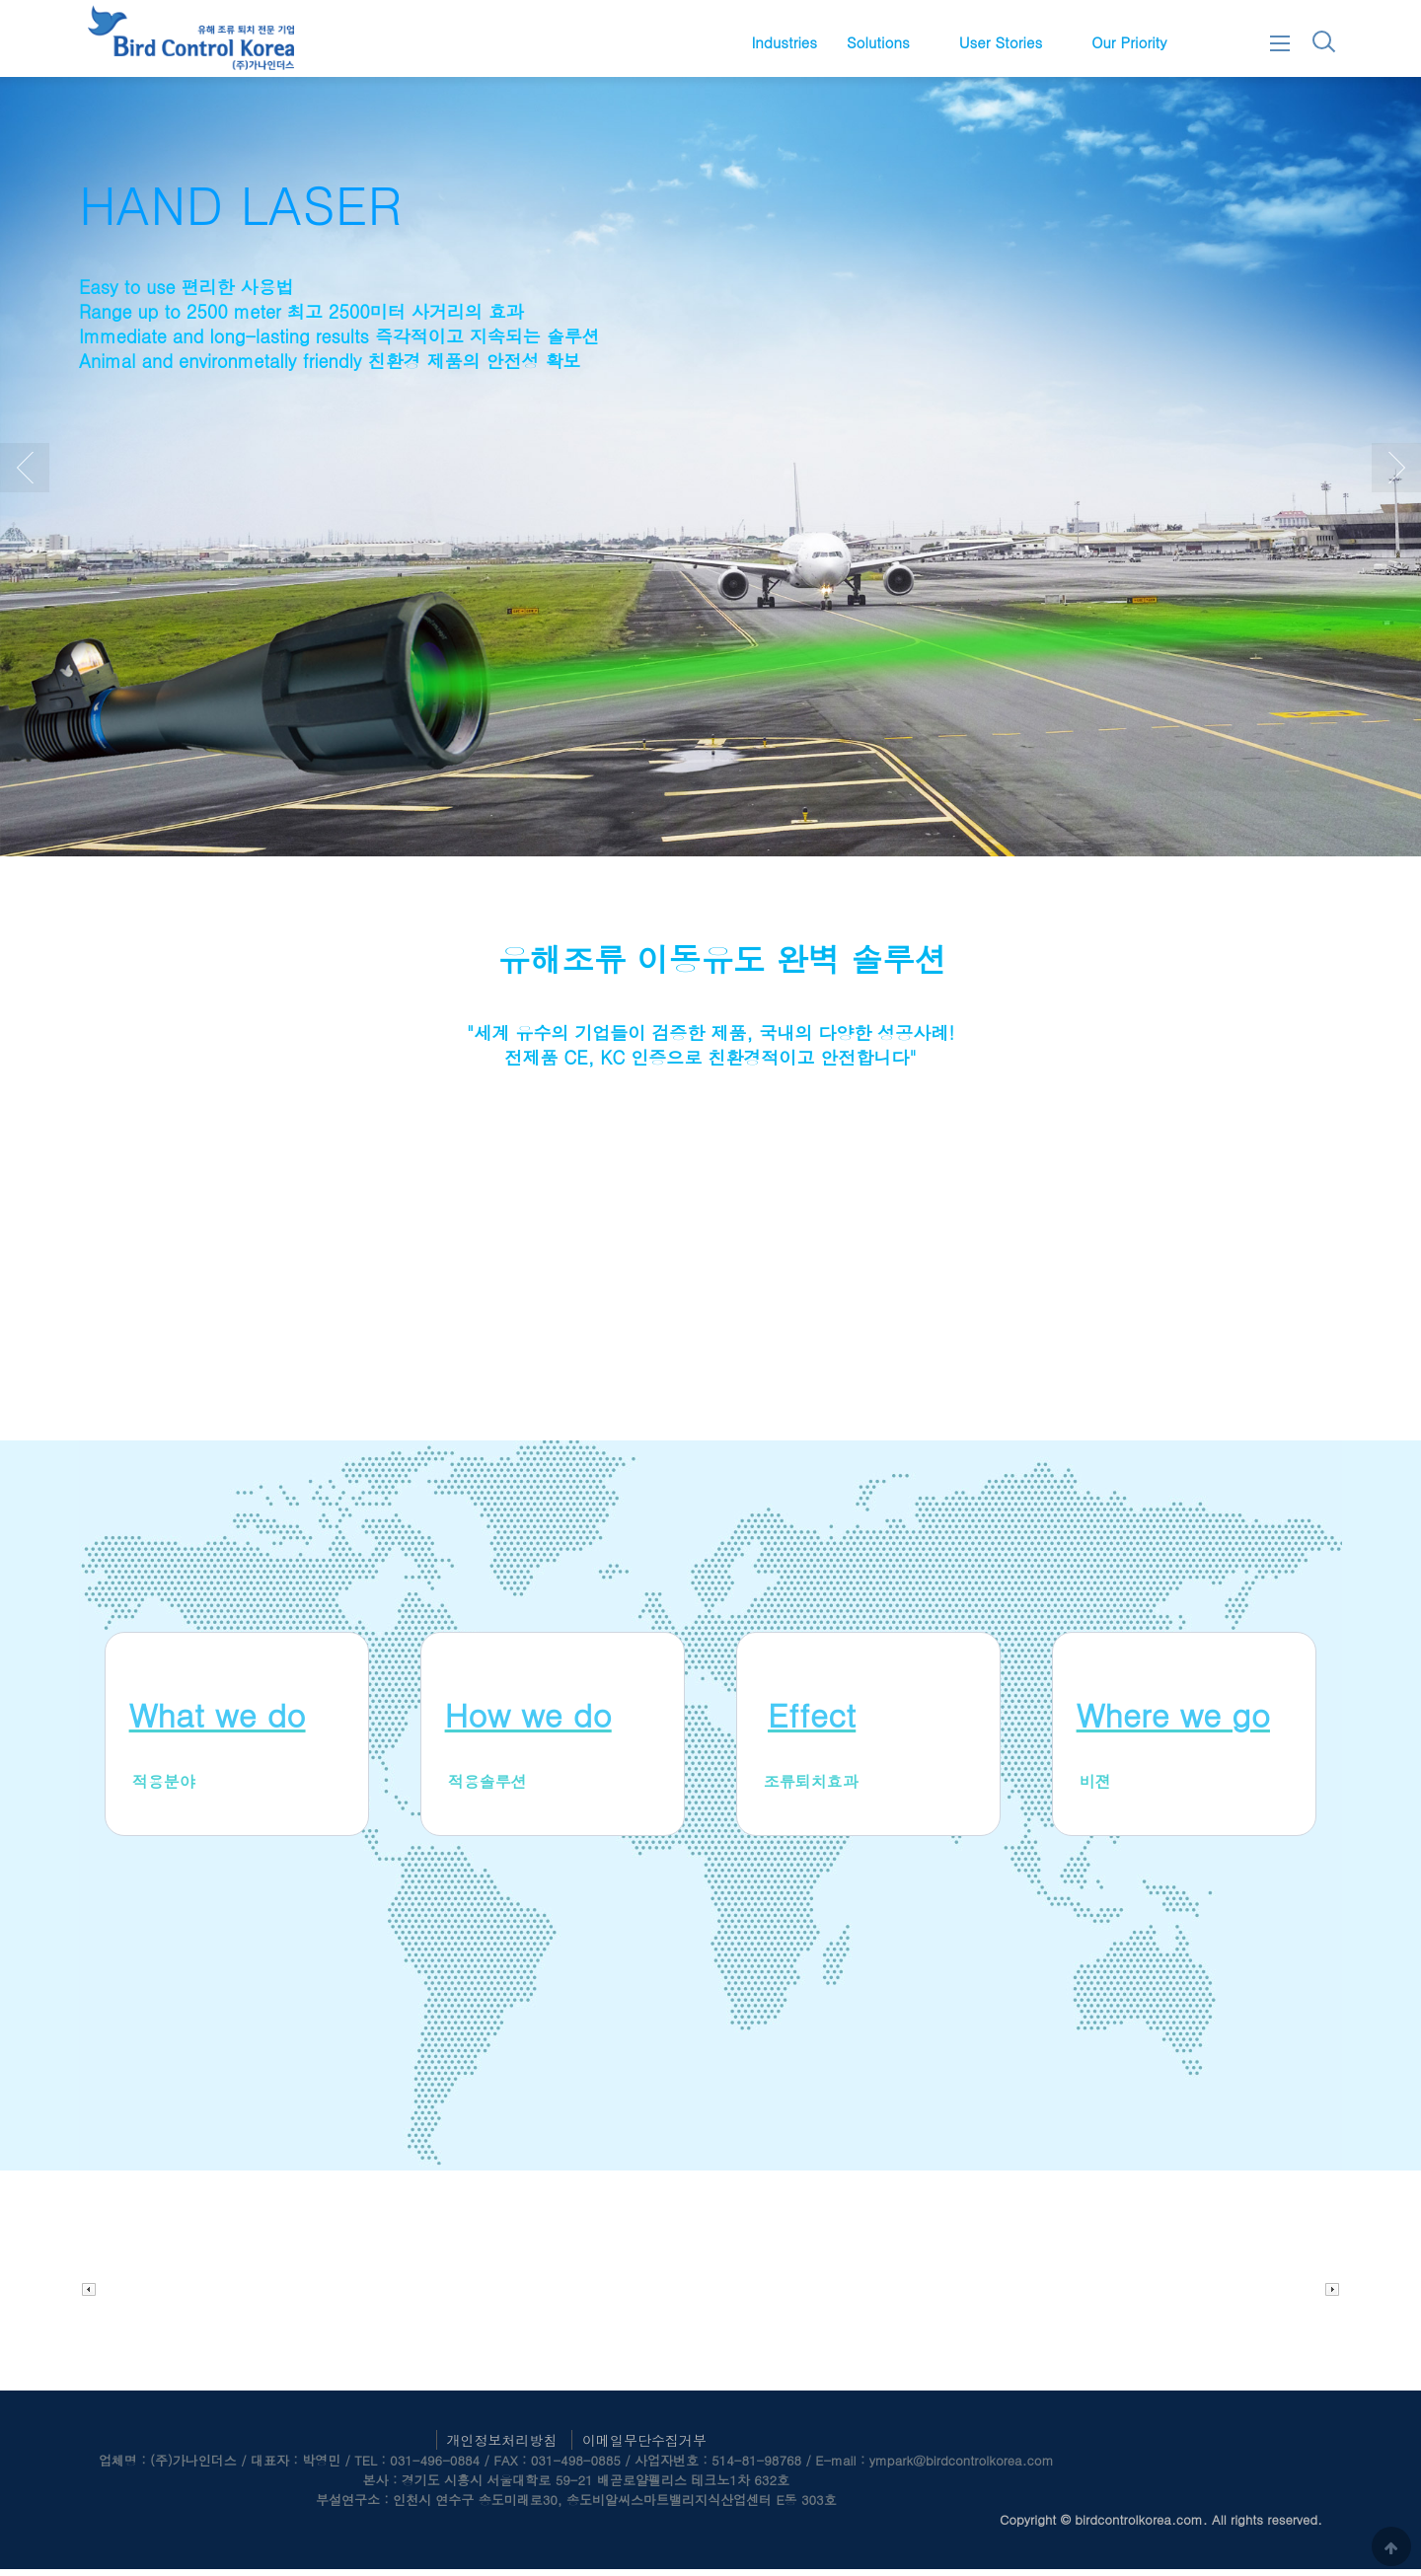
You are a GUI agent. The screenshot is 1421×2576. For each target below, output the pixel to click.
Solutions (878, 42)
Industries (784, 42)
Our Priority (1128, 42)
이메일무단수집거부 (644, 2447)
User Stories (1000, 42)
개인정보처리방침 (502, 2447)
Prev (24, 474)
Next (1396, 474)
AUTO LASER (231, 211)
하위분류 (920, 42)
